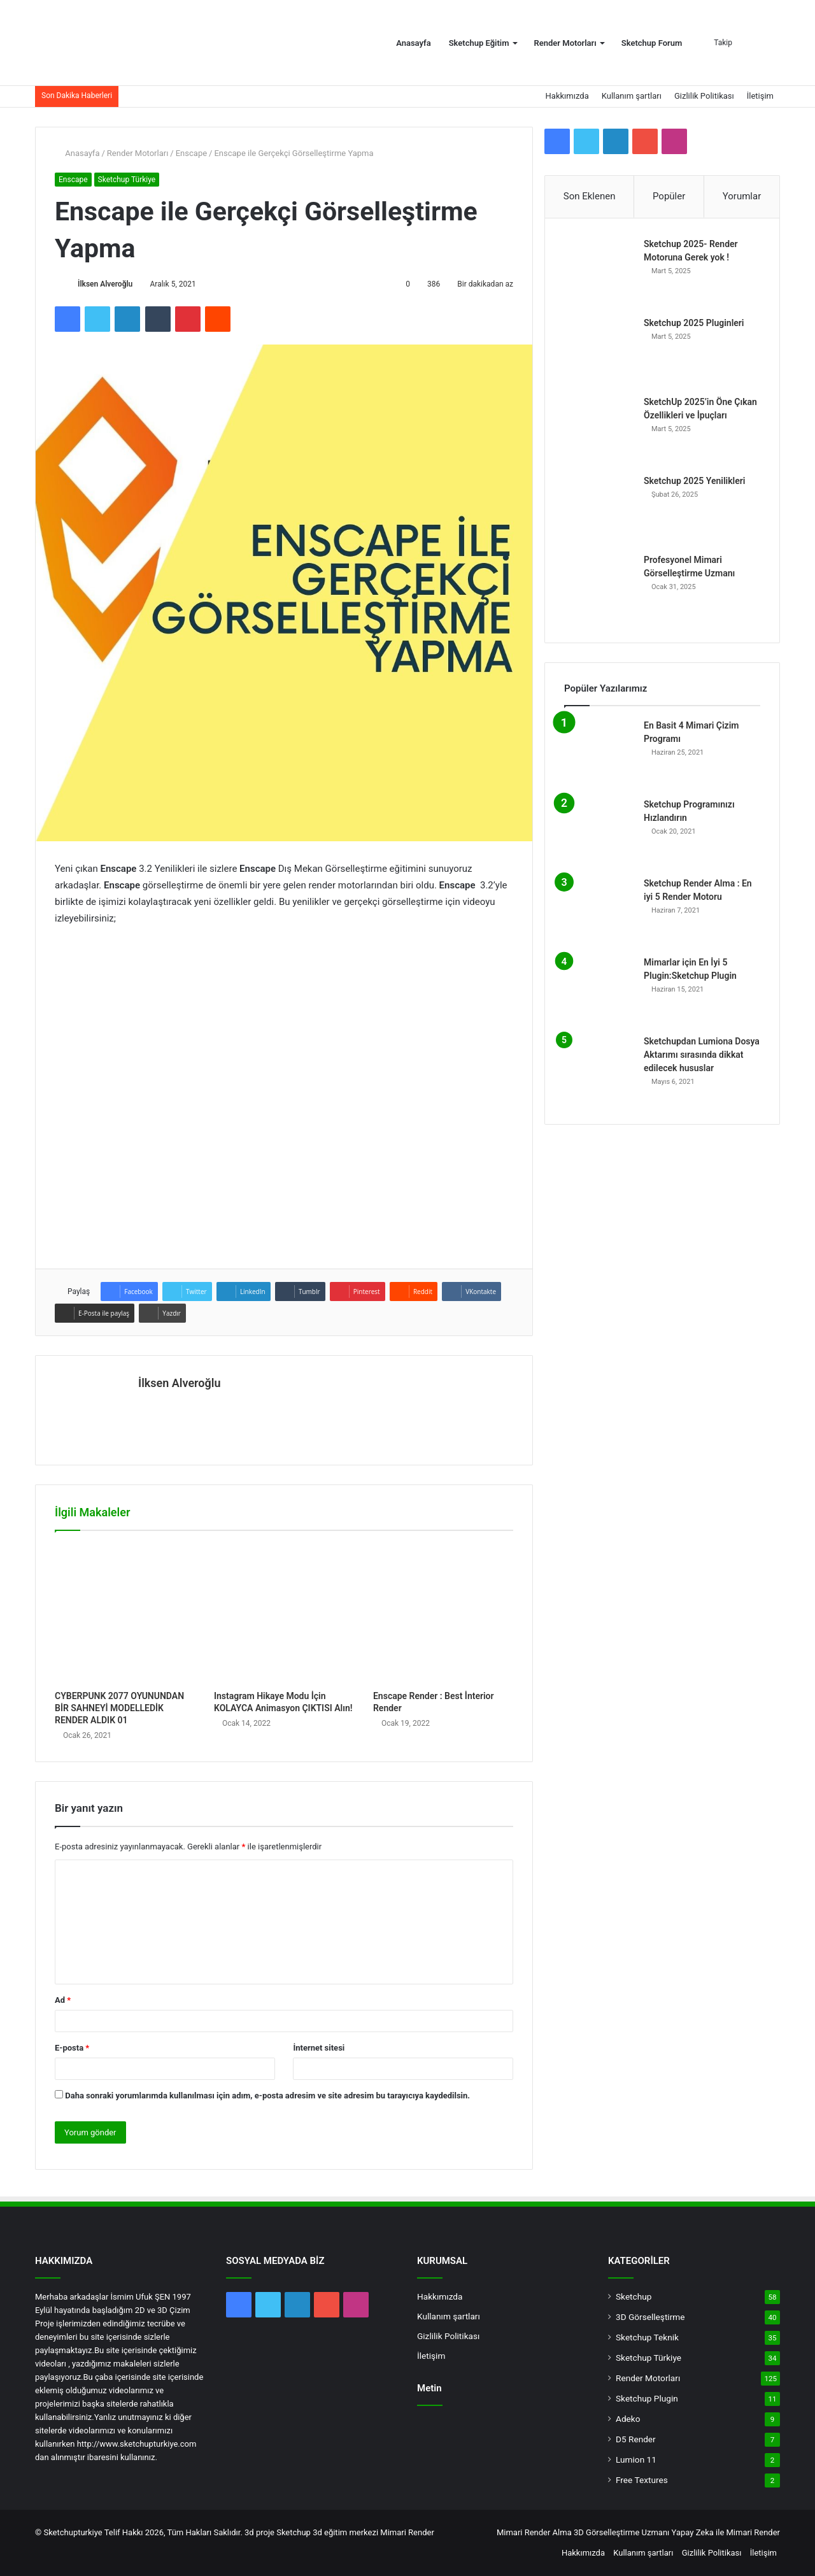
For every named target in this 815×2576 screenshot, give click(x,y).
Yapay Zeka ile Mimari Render (726, 2532)
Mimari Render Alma (534, 2532)
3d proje (259, 2532)
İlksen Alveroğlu (105, 284)
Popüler (669, 196)
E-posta (72, 2048)
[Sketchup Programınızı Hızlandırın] (599, 833)
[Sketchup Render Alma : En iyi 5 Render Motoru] (599, 912)
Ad (63, 2000)
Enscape (191, 153)
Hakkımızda (567, 96)
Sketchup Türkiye (127, 179)
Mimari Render (407, 2532)
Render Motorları (565, 43)
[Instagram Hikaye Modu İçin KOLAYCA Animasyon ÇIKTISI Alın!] (284, 1614)
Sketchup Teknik (647, 2337)
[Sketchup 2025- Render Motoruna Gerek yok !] (599, 273)
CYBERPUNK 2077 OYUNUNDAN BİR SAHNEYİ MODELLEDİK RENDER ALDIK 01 (119, 1708)
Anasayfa (413, 43)
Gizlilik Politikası (704, 96)
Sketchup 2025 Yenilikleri (694, 481)
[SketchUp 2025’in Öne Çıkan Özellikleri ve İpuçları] (599, 430)
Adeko (628, 2419)
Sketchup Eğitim (479, 43)
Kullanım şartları (632, 96)
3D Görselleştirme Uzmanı (621, 2532)
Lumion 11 (636, 2459)
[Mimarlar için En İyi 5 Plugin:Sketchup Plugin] (599, 991)
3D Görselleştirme (650, 2317)
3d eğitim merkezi (345, 2532)
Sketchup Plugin (647, 2398)
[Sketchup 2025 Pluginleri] (599, 352)
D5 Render (636, 2439)
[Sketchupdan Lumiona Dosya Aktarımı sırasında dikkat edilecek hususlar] (599, 1070)
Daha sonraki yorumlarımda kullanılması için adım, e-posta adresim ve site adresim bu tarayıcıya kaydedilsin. (267, 2095)
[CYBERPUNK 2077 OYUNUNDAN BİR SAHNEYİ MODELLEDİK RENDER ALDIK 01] (125, 1614)
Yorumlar (742, 196)
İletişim (760, 96)
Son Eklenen (589, 196)
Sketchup (633, 2296)
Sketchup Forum (651, 43)
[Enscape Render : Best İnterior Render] (443, 1614)
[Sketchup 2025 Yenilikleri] (599, 509)
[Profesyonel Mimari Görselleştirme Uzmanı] (599, 588)
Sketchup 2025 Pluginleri (694, 323)
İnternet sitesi (318, 2048)
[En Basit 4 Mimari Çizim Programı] (599, 754)
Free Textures (642, 2480)
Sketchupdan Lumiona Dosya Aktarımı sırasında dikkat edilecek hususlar (702, 1054)
